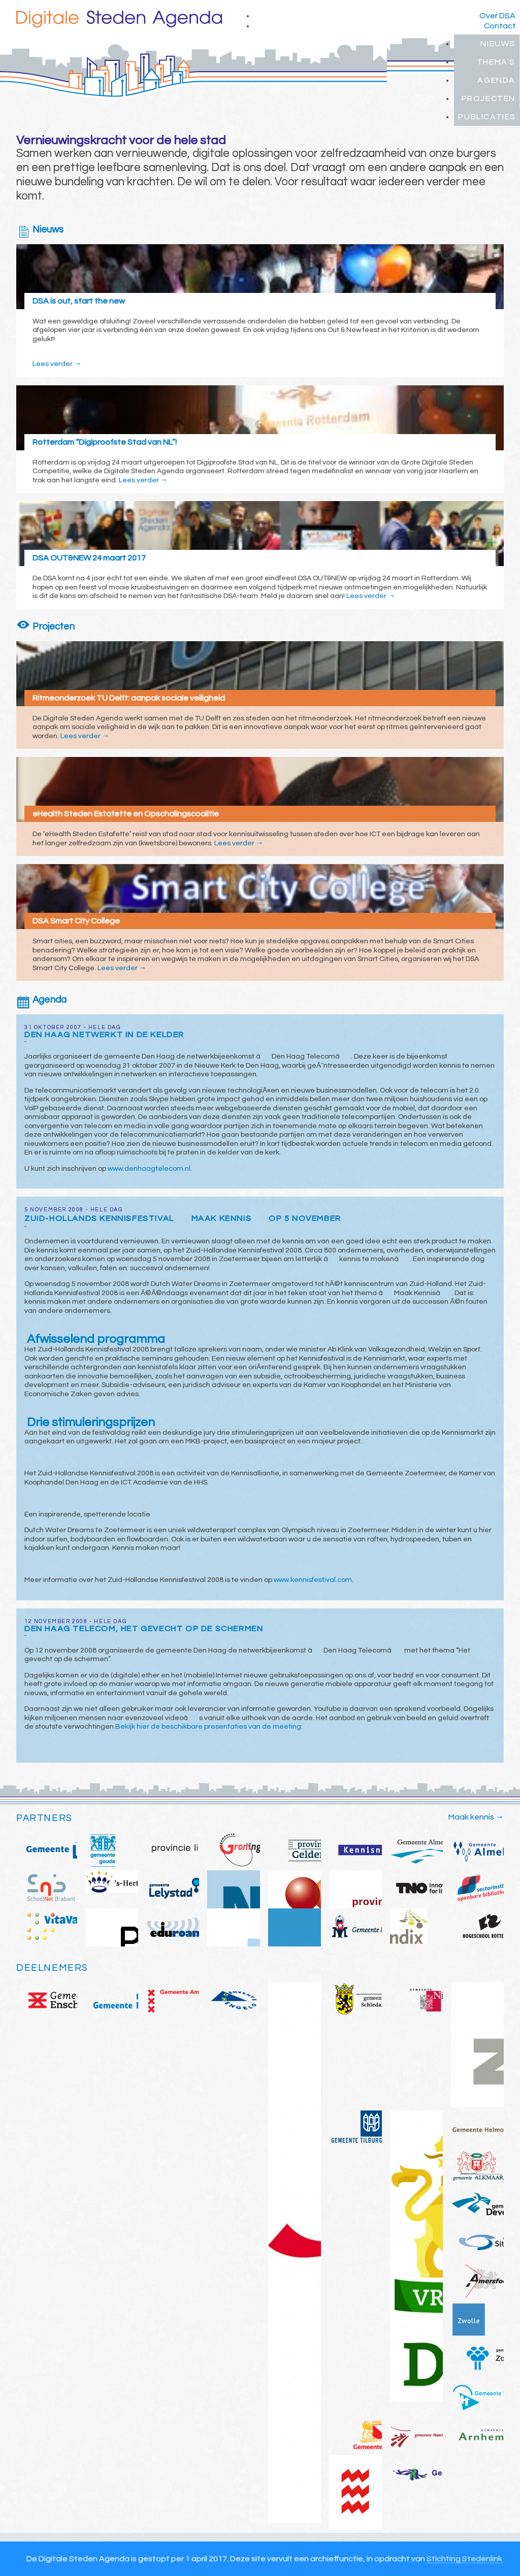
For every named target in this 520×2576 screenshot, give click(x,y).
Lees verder (56, 364)
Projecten (488, 98)
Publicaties (487, 117)
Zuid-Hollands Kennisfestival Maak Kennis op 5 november (182, 1218)
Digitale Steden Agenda (119, 19)
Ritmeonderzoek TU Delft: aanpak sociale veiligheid (128, 698)
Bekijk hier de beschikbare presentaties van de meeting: (209, 1726)
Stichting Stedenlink (464, 2559)
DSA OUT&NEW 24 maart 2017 (89, 558)
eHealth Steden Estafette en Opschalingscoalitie (125, 814)
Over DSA (497, 16)
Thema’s (496, 62)
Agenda (496, 80)
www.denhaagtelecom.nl (149, 1168)
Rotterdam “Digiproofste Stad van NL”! (104, 442)
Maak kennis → (476, 1817)
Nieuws (497, 44)
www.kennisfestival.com (313, 1579)
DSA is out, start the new (78, 301)
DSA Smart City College (76, 921)
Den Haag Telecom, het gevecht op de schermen (143, 1629)
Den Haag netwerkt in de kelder (104, 1035)
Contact (500, 26)
